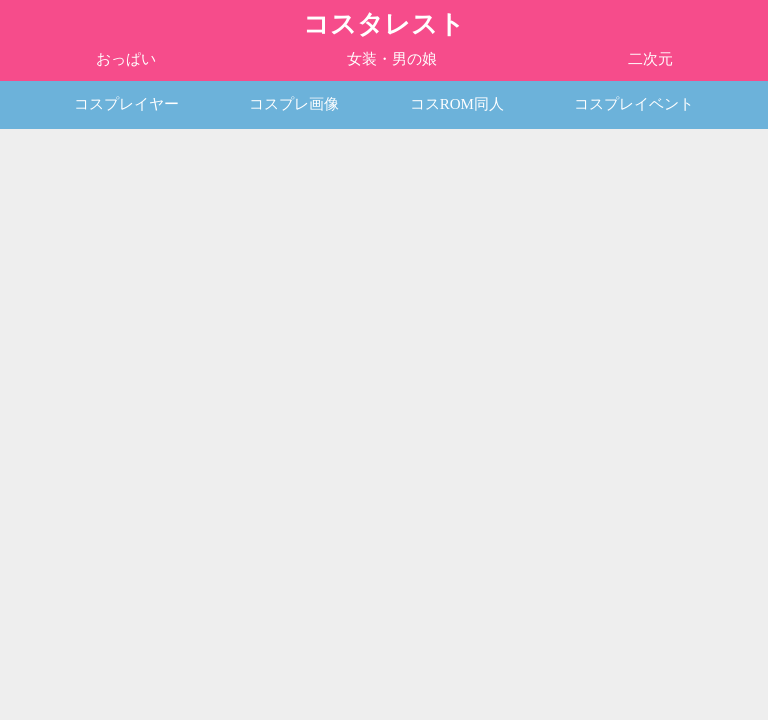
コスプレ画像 (294, 104)
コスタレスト (384, 24)
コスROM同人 (457, 104)
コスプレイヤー (126, 104)
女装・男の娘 (392, 59)
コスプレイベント (634, 104)
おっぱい (126, 59)
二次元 (650, 59)
